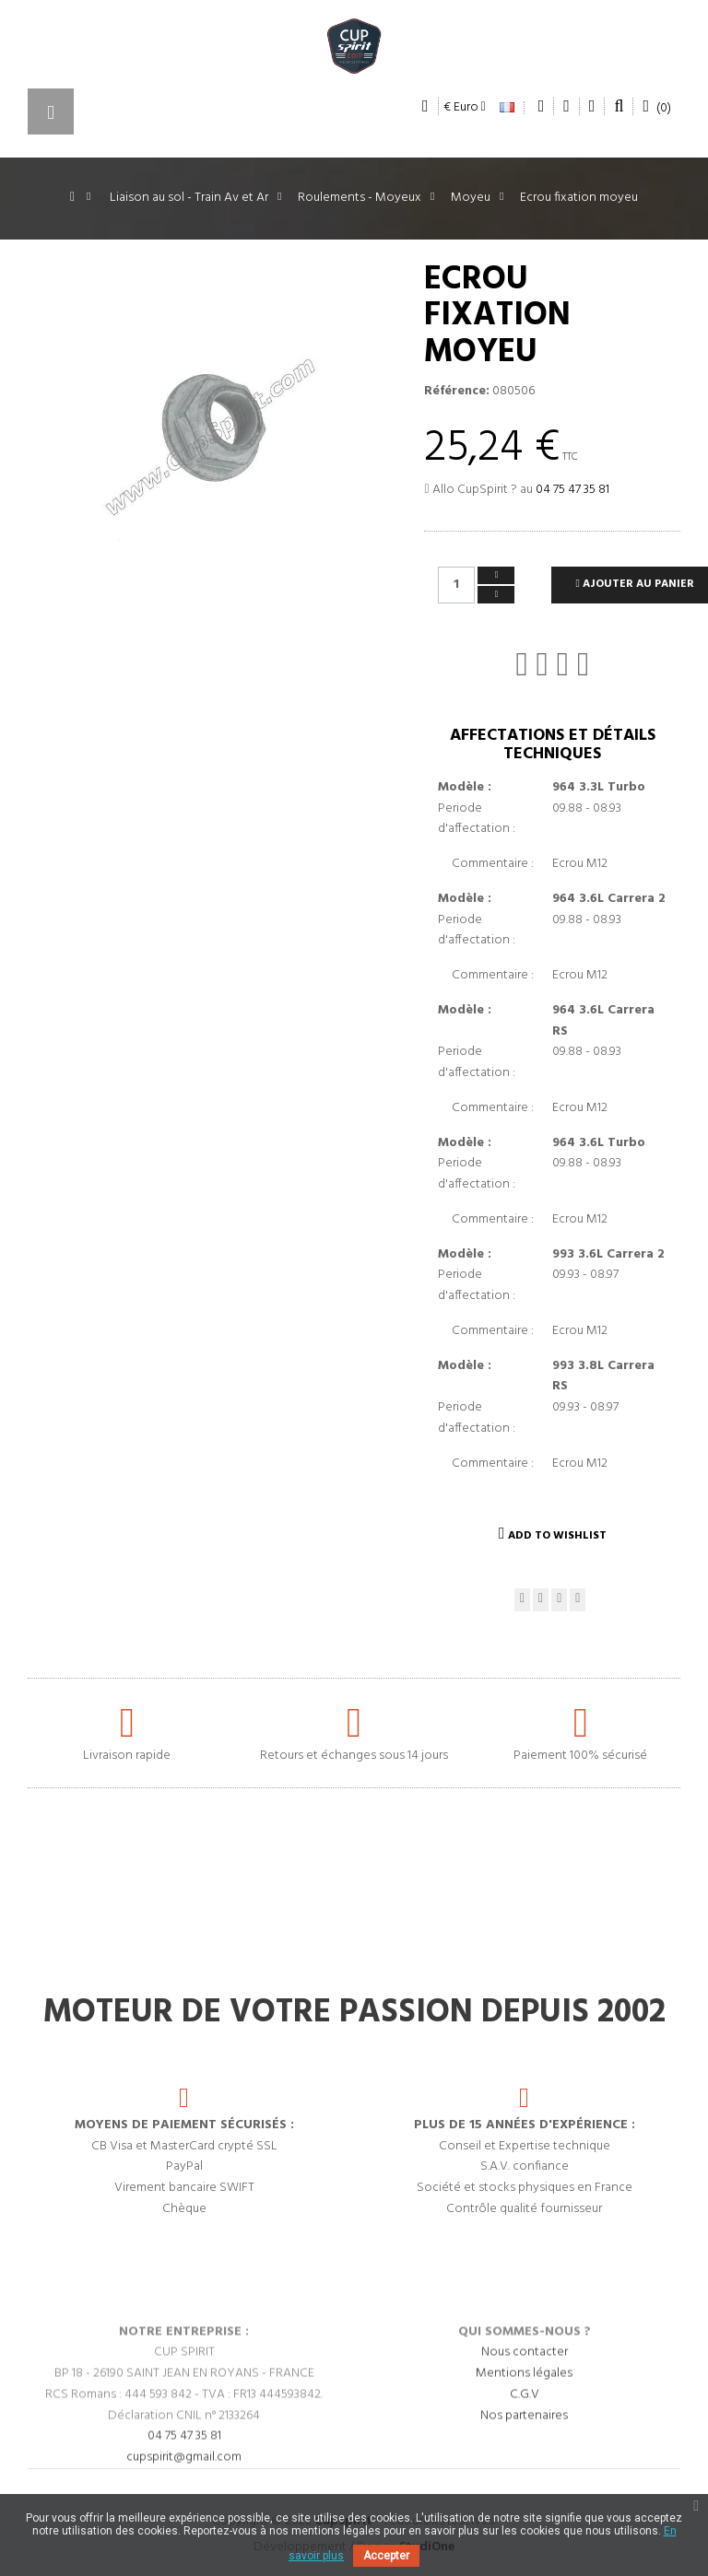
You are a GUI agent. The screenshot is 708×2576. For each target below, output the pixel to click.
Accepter (386, 2555)
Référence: (457, 391)
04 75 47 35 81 (572, 489)
